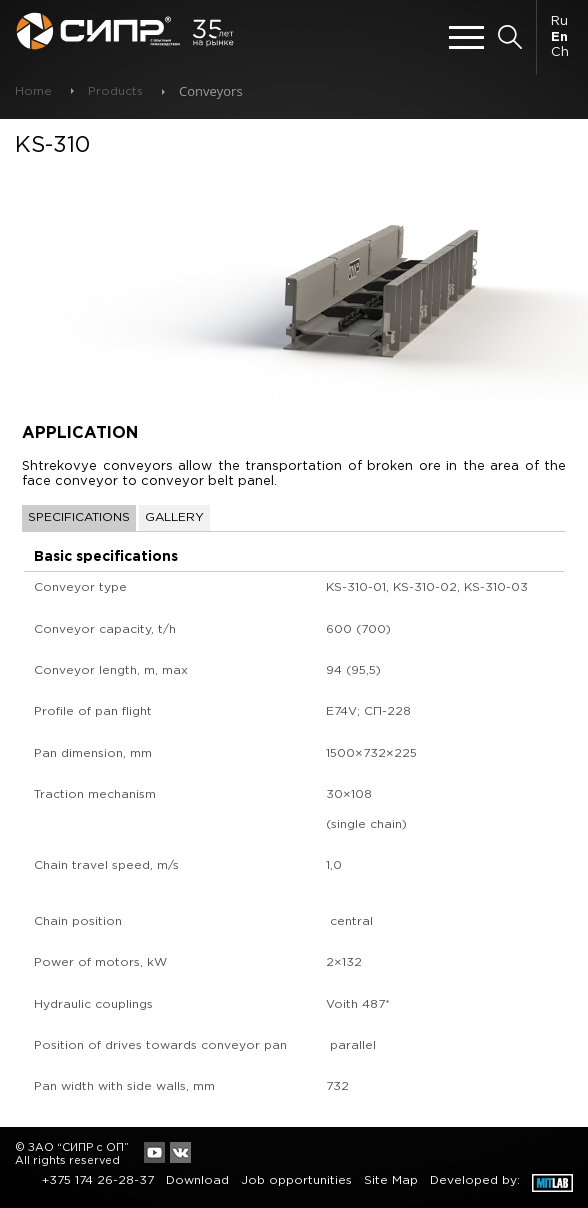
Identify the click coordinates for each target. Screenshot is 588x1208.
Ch (560, 52)
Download (197, 1180)
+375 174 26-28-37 (98, 1180)
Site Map (391, 1180)
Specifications (79, 517)
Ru (559, 21)
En (559, 37)
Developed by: (475, 1180)
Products (115, 91)
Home (33, 91)
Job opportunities (296, 1180)
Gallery (174, 517)
